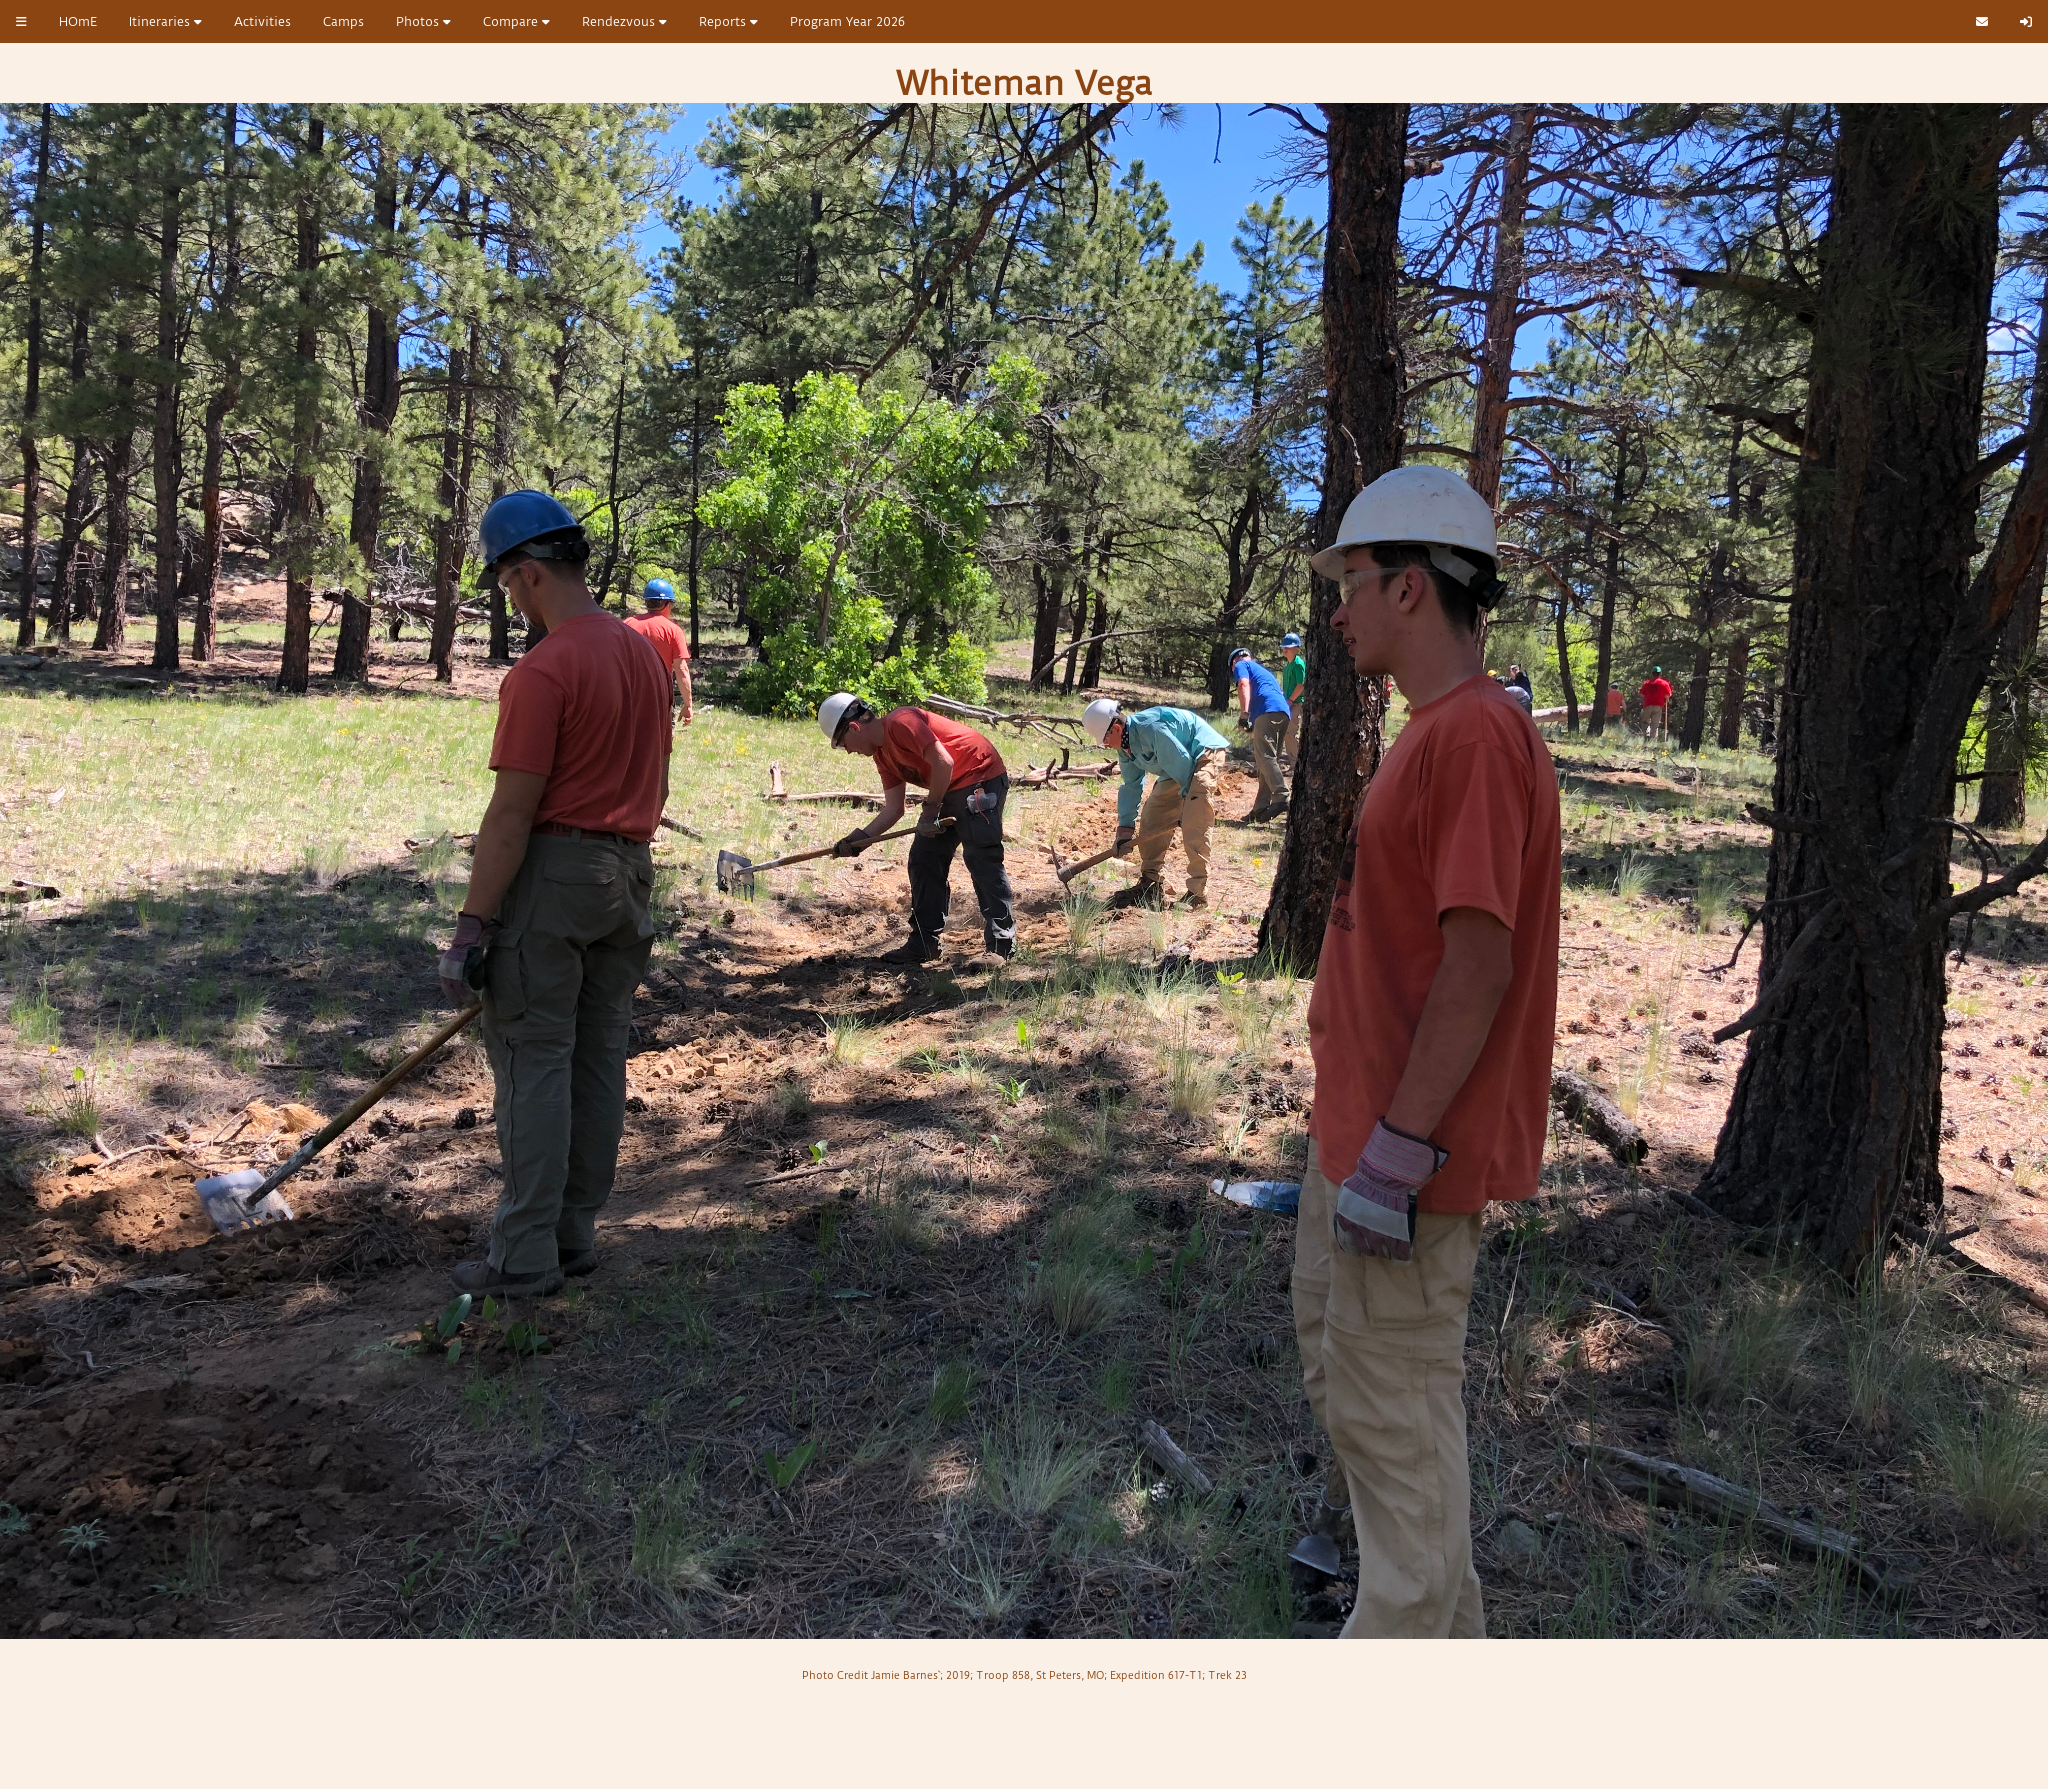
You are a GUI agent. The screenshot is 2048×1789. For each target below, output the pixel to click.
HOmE (78, 21)
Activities (262, 21)
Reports (728, 21)
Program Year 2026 (847, 21)
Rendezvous (624, 21)
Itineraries (165, 21)
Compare (516, 21)
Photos (423, 21)
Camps (343, 21)
